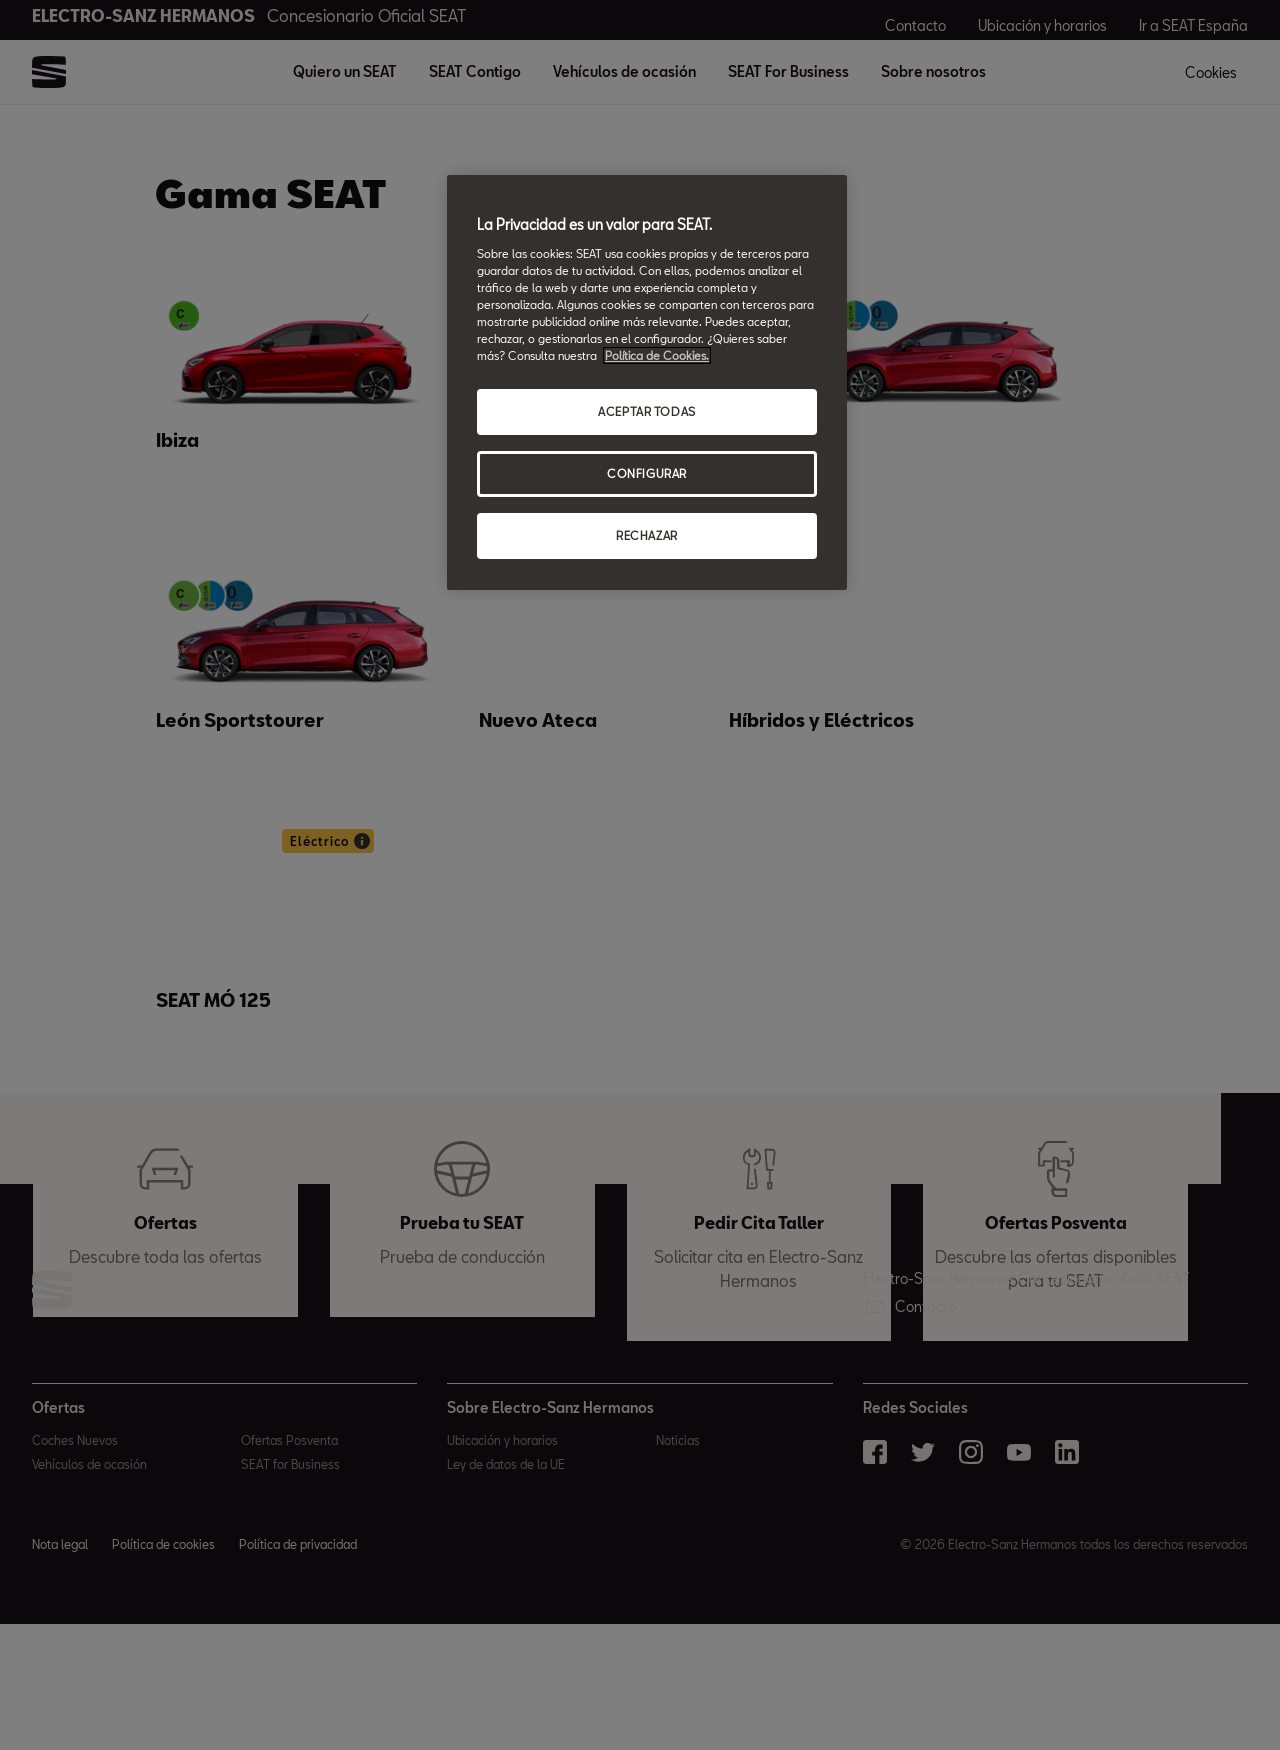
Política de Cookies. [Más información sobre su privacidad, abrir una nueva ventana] (657, 355)
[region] (647, 382)
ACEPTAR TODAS (646, 411)
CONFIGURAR (647, 473)
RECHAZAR (647, 535)
